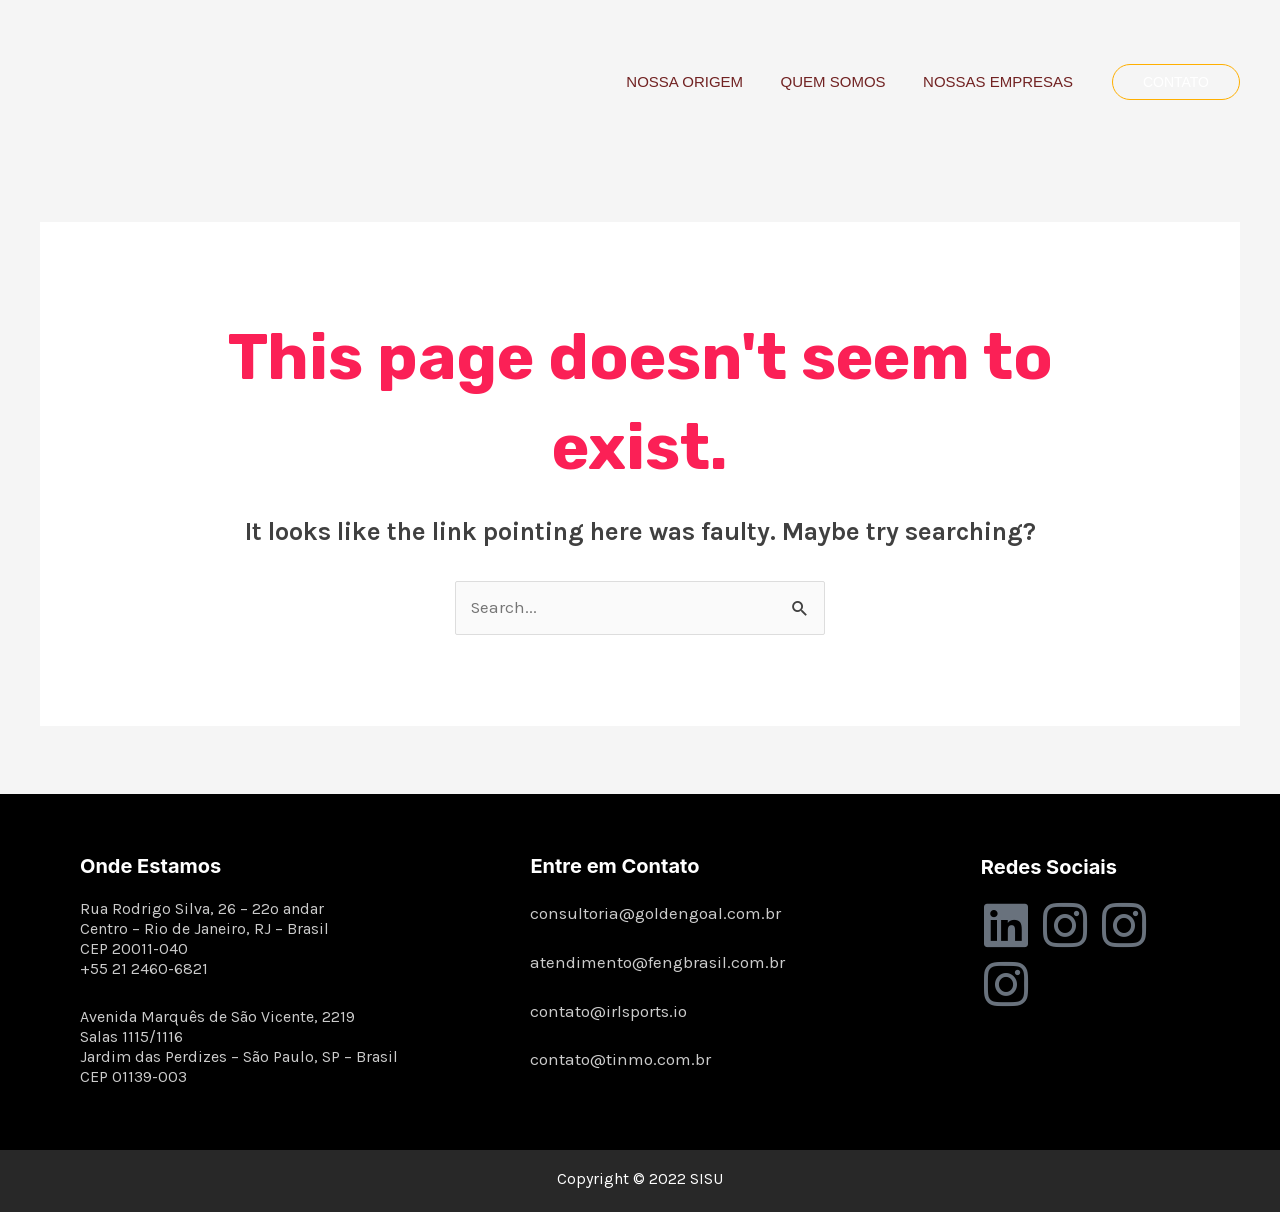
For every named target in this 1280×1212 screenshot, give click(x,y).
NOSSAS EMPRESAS (1002, 81)
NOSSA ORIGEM (703, 81)
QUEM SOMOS (844, 81)
